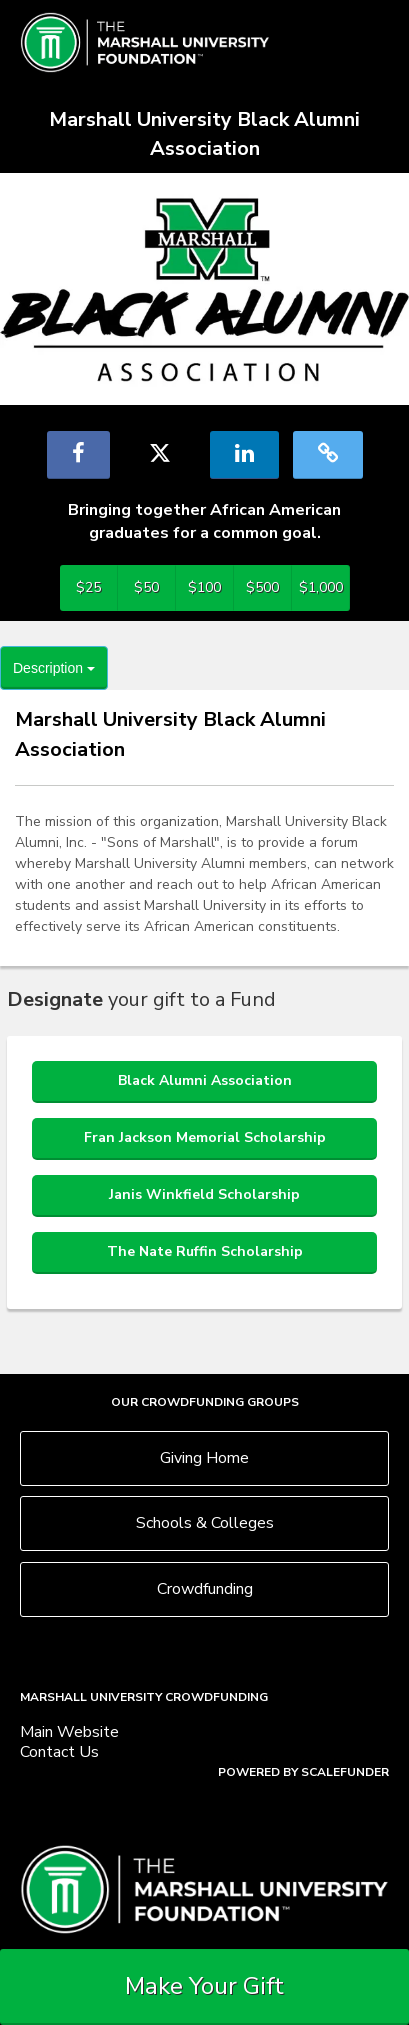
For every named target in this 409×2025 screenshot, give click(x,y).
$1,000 (321, 587)
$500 (262, 587)
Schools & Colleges (205, 1523)
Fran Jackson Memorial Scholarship (205, 1137)
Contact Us (59, 1752)
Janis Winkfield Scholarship (204, 1194)
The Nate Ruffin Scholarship (205, 1251)
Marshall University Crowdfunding (144, 1697)
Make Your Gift (204, 1986)
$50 (146, 587)
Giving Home (204, 1458)
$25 (88, 587)
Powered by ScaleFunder (303, 1772)
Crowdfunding (205, 1589)
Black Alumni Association (205, 1080)
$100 (204, 587)
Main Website (69, 1732)
